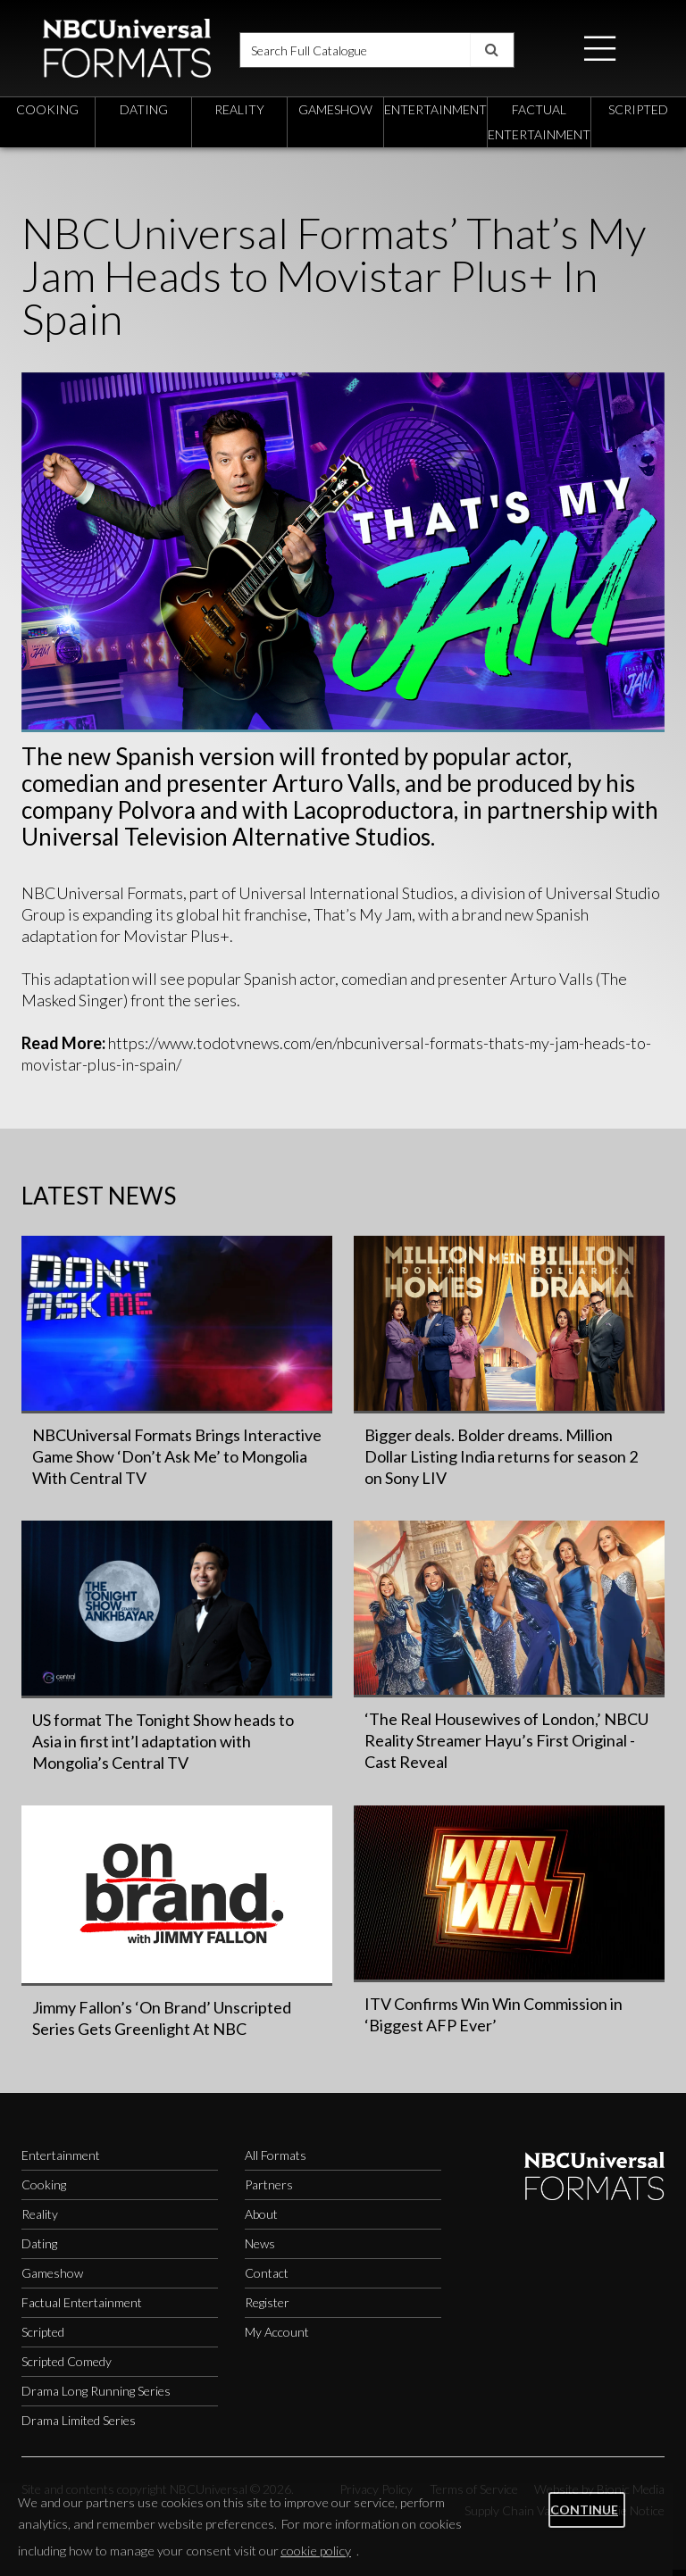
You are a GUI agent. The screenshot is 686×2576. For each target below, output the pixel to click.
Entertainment (60, 2161)
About (261, 2220)
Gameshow (52, 2279)
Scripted (42, 2338)
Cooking (43, 2190)
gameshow (335, 114)
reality (239, 114)
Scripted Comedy (66, 2367)
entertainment (435, 114)
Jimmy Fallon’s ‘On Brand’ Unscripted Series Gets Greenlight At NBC (161, 2024)
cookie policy (315, 2550)
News (260, 2249)
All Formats (275, 2161)
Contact (267, 2279)
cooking (47, 114)
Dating (39, 2249)
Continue (584, 2509)
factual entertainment (539, 127)
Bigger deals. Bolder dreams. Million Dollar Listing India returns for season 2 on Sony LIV (501, 1461)
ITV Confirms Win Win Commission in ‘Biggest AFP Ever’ (493, 2019)
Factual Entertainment (81, 2308)
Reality (39, 2220)
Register (267, 2308)
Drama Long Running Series (96, 2397)
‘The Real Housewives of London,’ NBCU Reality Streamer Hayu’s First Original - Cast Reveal (506, 1746)
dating (144, 114)
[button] (600, 50)
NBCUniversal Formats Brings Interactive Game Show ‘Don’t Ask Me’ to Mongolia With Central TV (177, 1461)
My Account (277, 2338)
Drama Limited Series (78, 2426)
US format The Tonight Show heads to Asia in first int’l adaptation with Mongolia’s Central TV (163, 1746)
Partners (269, 2190)
